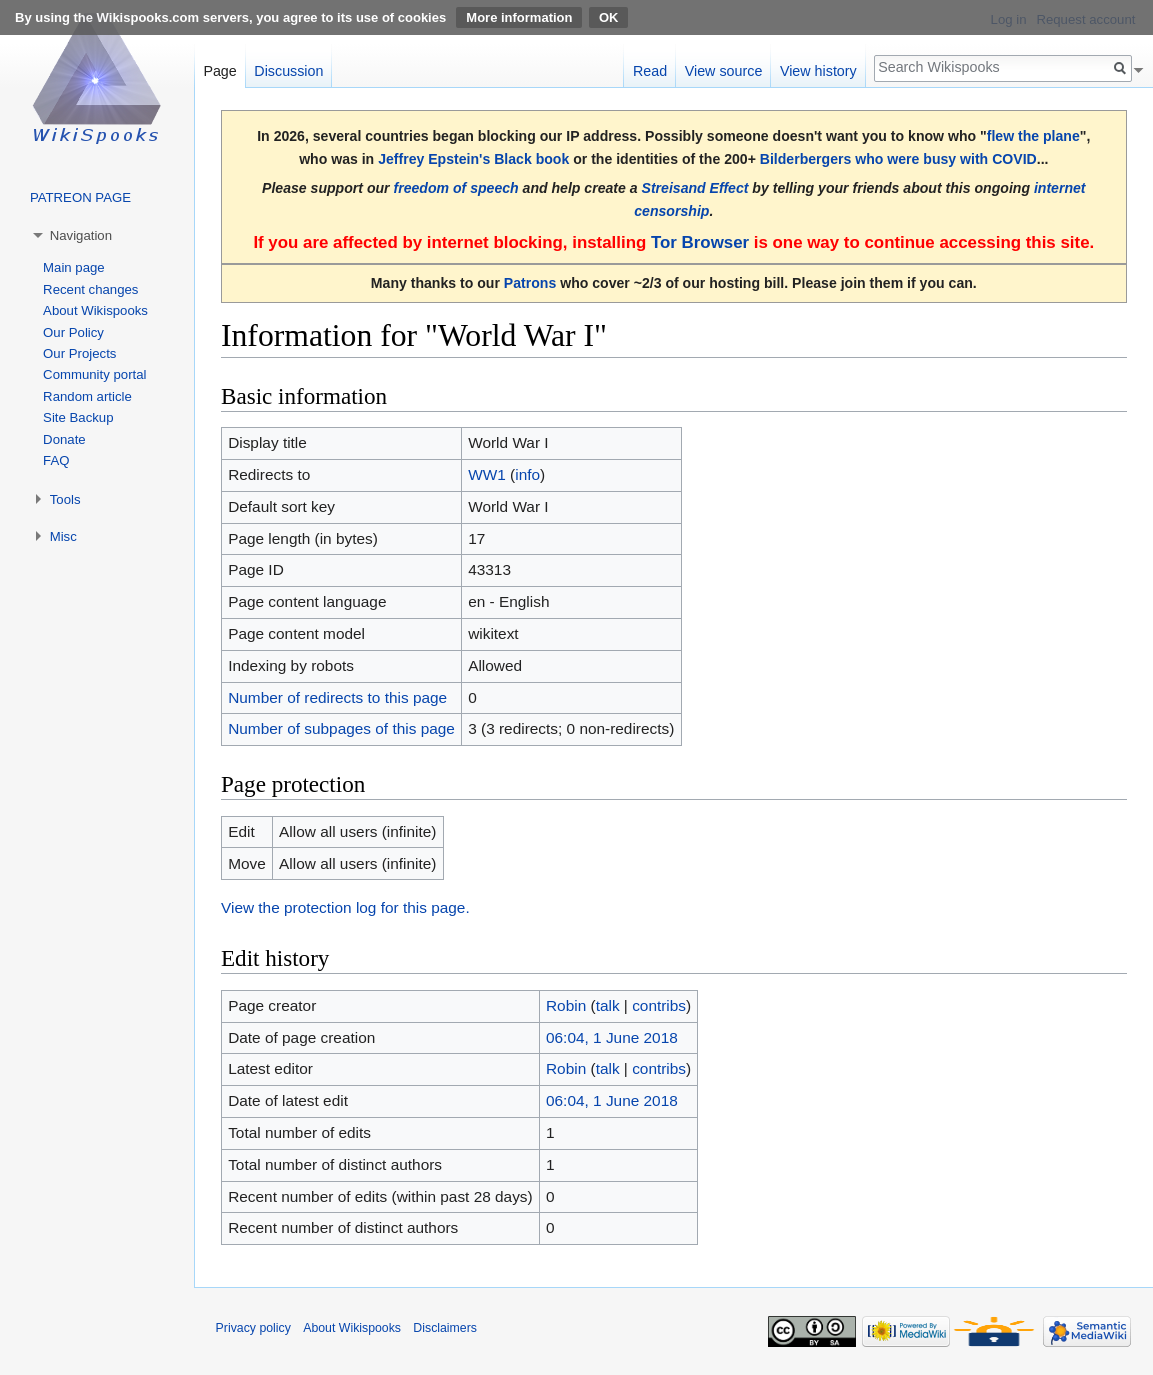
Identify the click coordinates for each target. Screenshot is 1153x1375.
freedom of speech (455, 188)
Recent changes (90, 289)
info (527, 474)
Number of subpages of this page (341, 728)
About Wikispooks (95, 310)
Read (650, 71)
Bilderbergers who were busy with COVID (898, 159)
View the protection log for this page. (345, 907)
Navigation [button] (81, 235)
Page (219, 71)
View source (724, 71)
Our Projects (79, 353)
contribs (659, 1005)
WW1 (487, 474)
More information (519, 17)
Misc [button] (63, 536)
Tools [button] (65, 499)
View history (818, 71)
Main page (74, 267)
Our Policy (73, 332)
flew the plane (1033, 136)
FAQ (56, 460)
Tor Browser (700, 242)
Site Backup (78, 417)
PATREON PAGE (80, 197)
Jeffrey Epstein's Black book (473, 159)
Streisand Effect (695, 188)
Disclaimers (445, 1328)
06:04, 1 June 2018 (612, 1037)
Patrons (530, 283)
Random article (87, 396)
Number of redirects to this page (337, 697)
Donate (64, 439)
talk (608, 1005)
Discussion (288, 71)
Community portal (94, 374)
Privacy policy (253, 1328)
